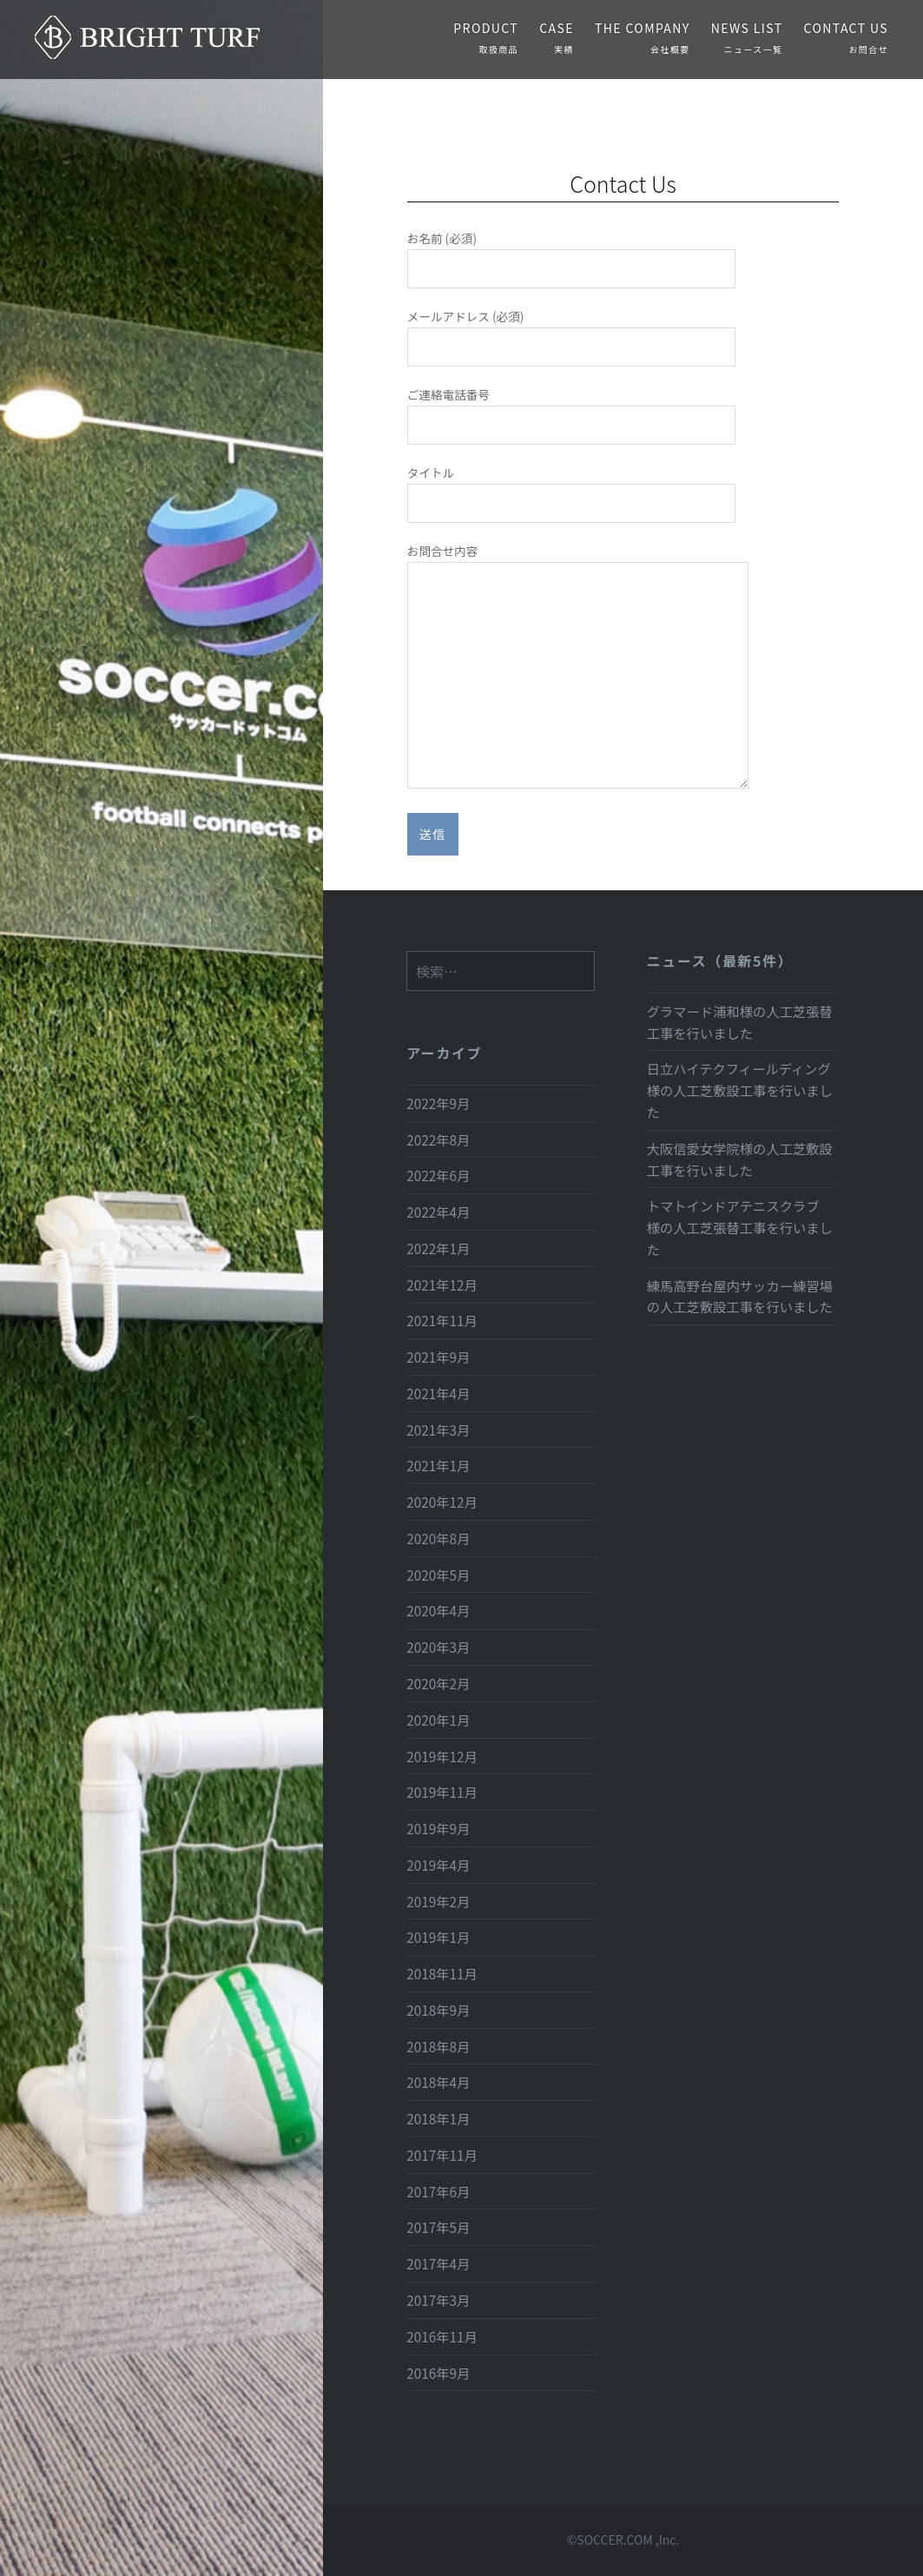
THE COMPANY (642, 37)
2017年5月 (438, 2226)
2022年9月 (438, 1103)
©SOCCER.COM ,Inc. (623, 2539)
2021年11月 (442, 1320)
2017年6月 (438, 2191)
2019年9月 (438, 1828)
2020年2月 (438, 1683)
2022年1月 (438, 1248)
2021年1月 (438, 1465)
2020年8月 (438, 1538)
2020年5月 (438, 1574)
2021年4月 (438, 1393)
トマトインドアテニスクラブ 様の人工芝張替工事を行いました (740, 1227)
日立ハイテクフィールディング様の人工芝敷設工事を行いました (740, 1090)
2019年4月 (438, 1864)
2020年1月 (438, 1719)
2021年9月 (438, 1356)
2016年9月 (438, 2372)
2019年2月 (438, 1901)
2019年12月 (442, 1756)
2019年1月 (438, 1936)
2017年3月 (438, 2299)
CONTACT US (846, 37)
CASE (556, 37)
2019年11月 (442, 1791)
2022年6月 (438, 1175)
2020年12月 (442, 1501)
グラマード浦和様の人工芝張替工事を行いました (740, 1021)
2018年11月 (442, 1973)
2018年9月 (438, 2009)
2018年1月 (438, 2118)
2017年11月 (442, 2154)
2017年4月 (438, 2263)
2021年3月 (438, 1429)
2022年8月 (438, 1139)
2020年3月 (438, 1646)
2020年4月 (438, 1610)
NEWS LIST (747, 37)
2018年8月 (438, 2046)
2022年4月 (438, 1211)
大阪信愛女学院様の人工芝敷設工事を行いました (740, 1159)
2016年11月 (442, 2336)
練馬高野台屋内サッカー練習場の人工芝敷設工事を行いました (740, 1296)
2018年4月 (438, 2081)
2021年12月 (442, 1284)
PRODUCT (485, 37)
